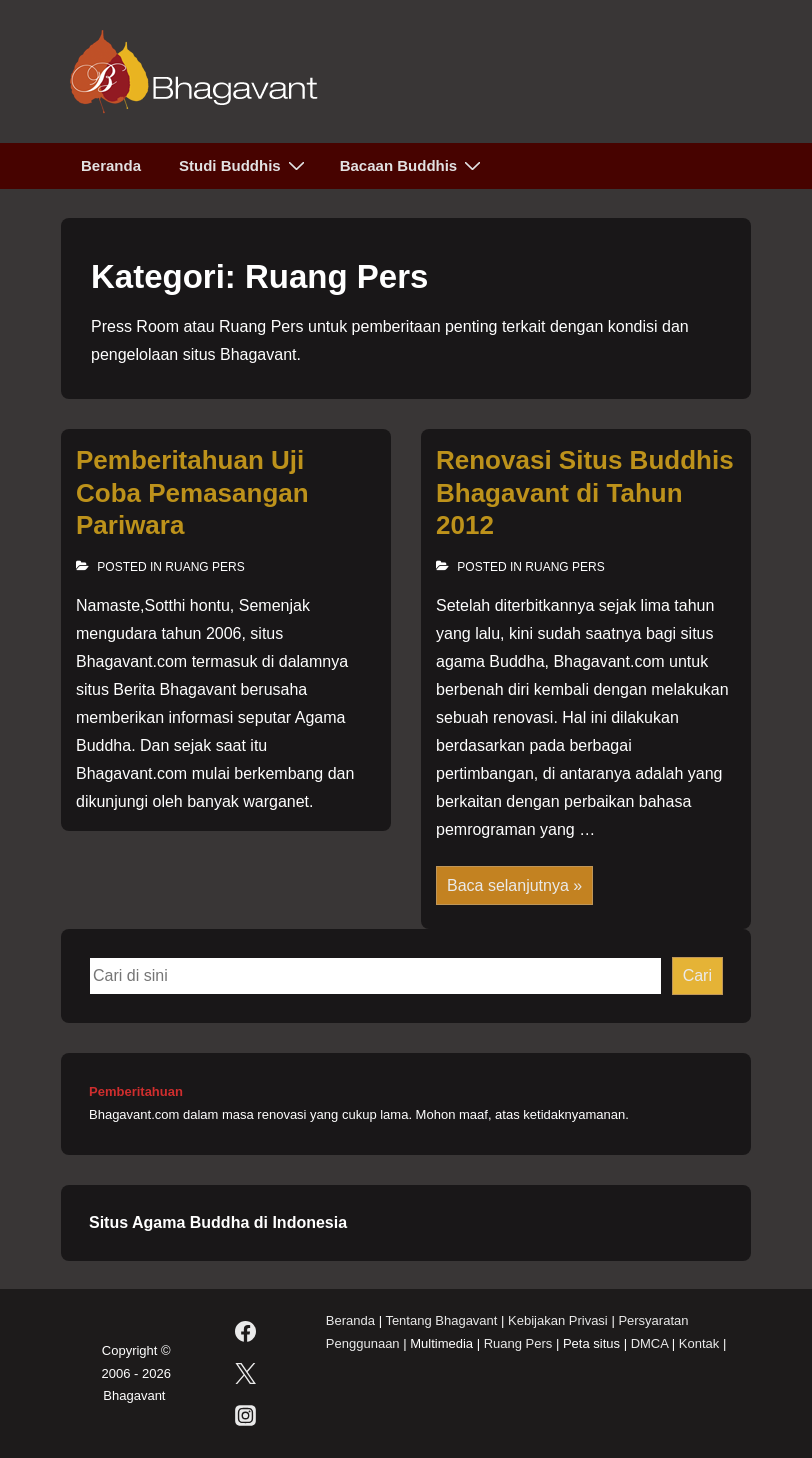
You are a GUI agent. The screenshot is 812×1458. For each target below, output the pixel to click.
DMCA (650, 1343)
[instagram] (245, 1416)
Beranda (111, 165)
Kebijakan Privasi (558, 1320)
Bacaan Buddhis (413, 165)
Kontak (699, 1343)
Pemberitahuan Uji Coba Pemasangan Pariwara (192, 492)
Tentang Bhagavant (441, 1320)
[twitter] (245, 1374)
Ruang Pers (204, 567)
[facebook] (245, 1332)
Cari (697, 975)
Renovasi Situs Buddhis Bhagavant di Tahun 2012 (585, 492)
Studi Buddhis (244, 165)
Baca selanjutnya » (514, 887)
